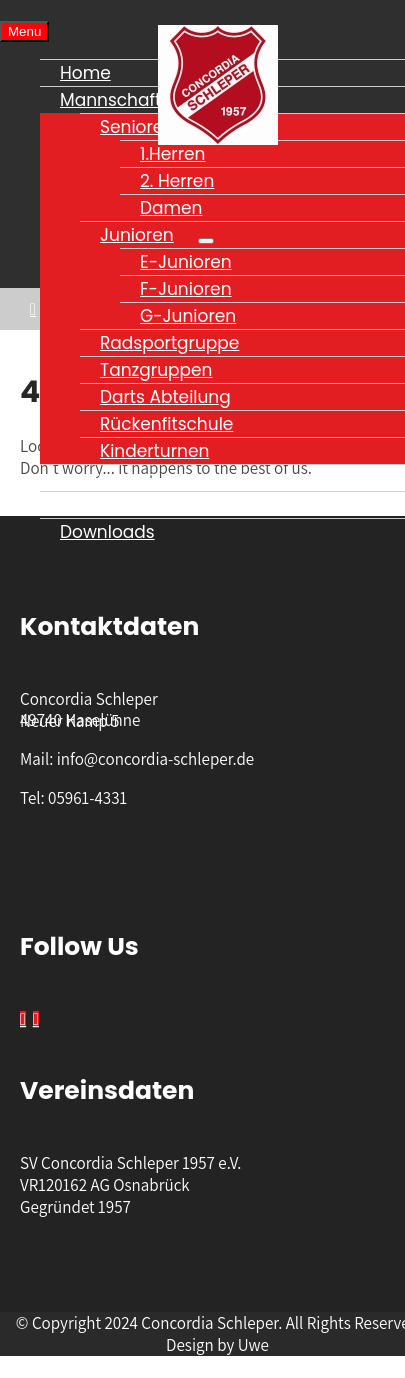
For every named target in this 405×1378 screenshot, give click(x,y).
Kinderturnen (154, 451)
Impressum (108, 478)
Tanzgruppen (156, 370)
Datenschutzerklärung (153, 505)
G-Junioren (188, 316)
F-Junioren (186, 289)
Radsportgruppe (169, 343)
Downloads (107, 532)
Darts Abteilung (165, 397)
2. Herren (177, 181)
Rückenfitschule (166, 424)
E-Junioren (186, 262)
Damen (171, 208)
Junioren (137, 235)
